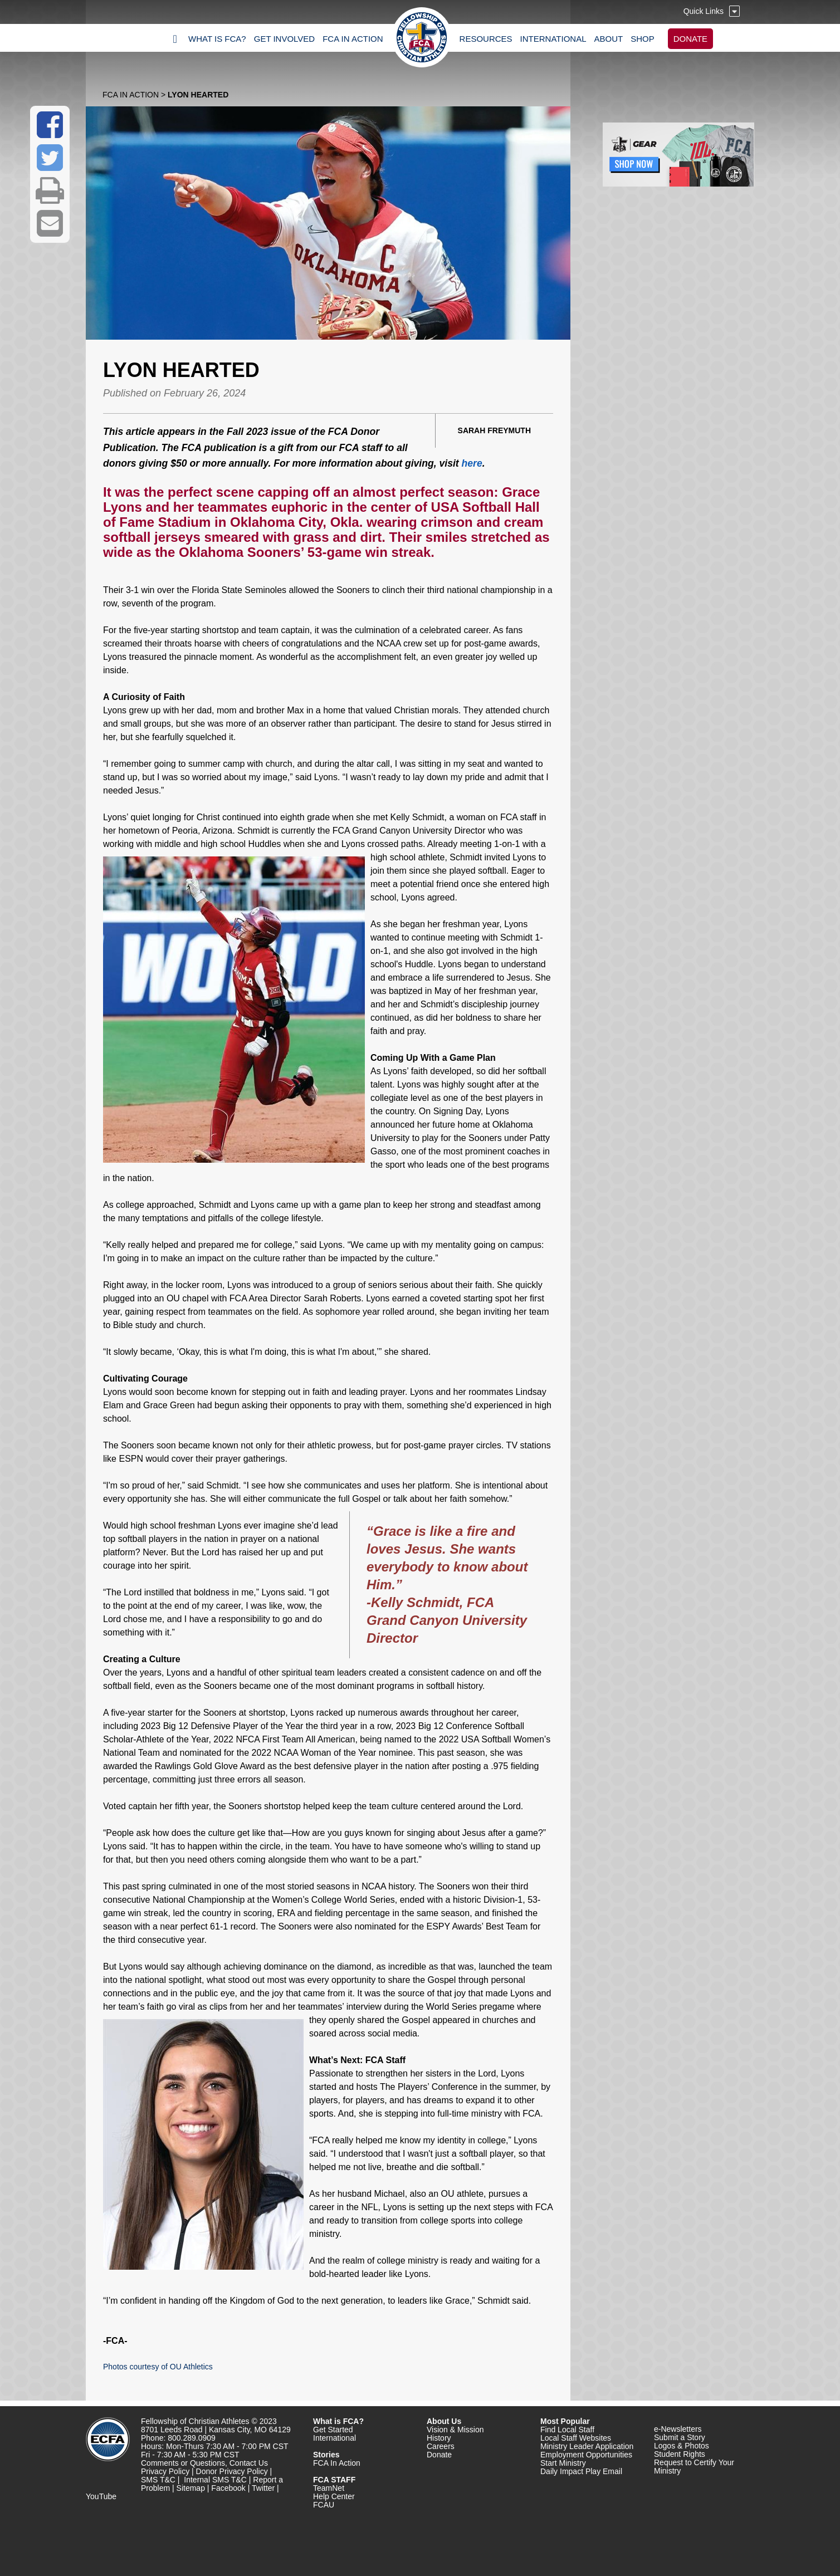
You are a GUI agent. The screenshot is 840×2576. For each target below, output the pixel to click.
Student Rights (679, 2454)
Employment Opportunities (586, 2454)
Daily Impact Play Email (581, 2471)
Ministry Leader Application (586, 2446)
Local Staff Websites (575, 2437)
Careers (441, 2446)
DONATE (690, 38)
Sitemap (191, 2488)
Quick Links (703, 11)
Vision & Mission (455, 2429)
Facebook (228, 2488)
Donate (439, 2454)
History (439, 2437)
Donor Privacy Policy (232, 2471)
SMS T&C (158, 2479)
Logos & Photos (681, 2445)
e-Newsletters (678, 2429)
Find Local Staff (567, 2429)
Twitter (263, 2488)
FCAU (323, 2504)
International (334, 2437)
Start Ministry (563, 2463)
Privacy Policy (165, 2471)
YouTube (101, 2496)
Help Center (334, 2496)
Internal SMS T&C (215, 2479)
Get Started (333, 2429)
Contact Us (248, 2463)
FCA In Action (130, 94)
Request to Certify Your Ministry (694, 2466)
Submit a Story (679, 2437)
